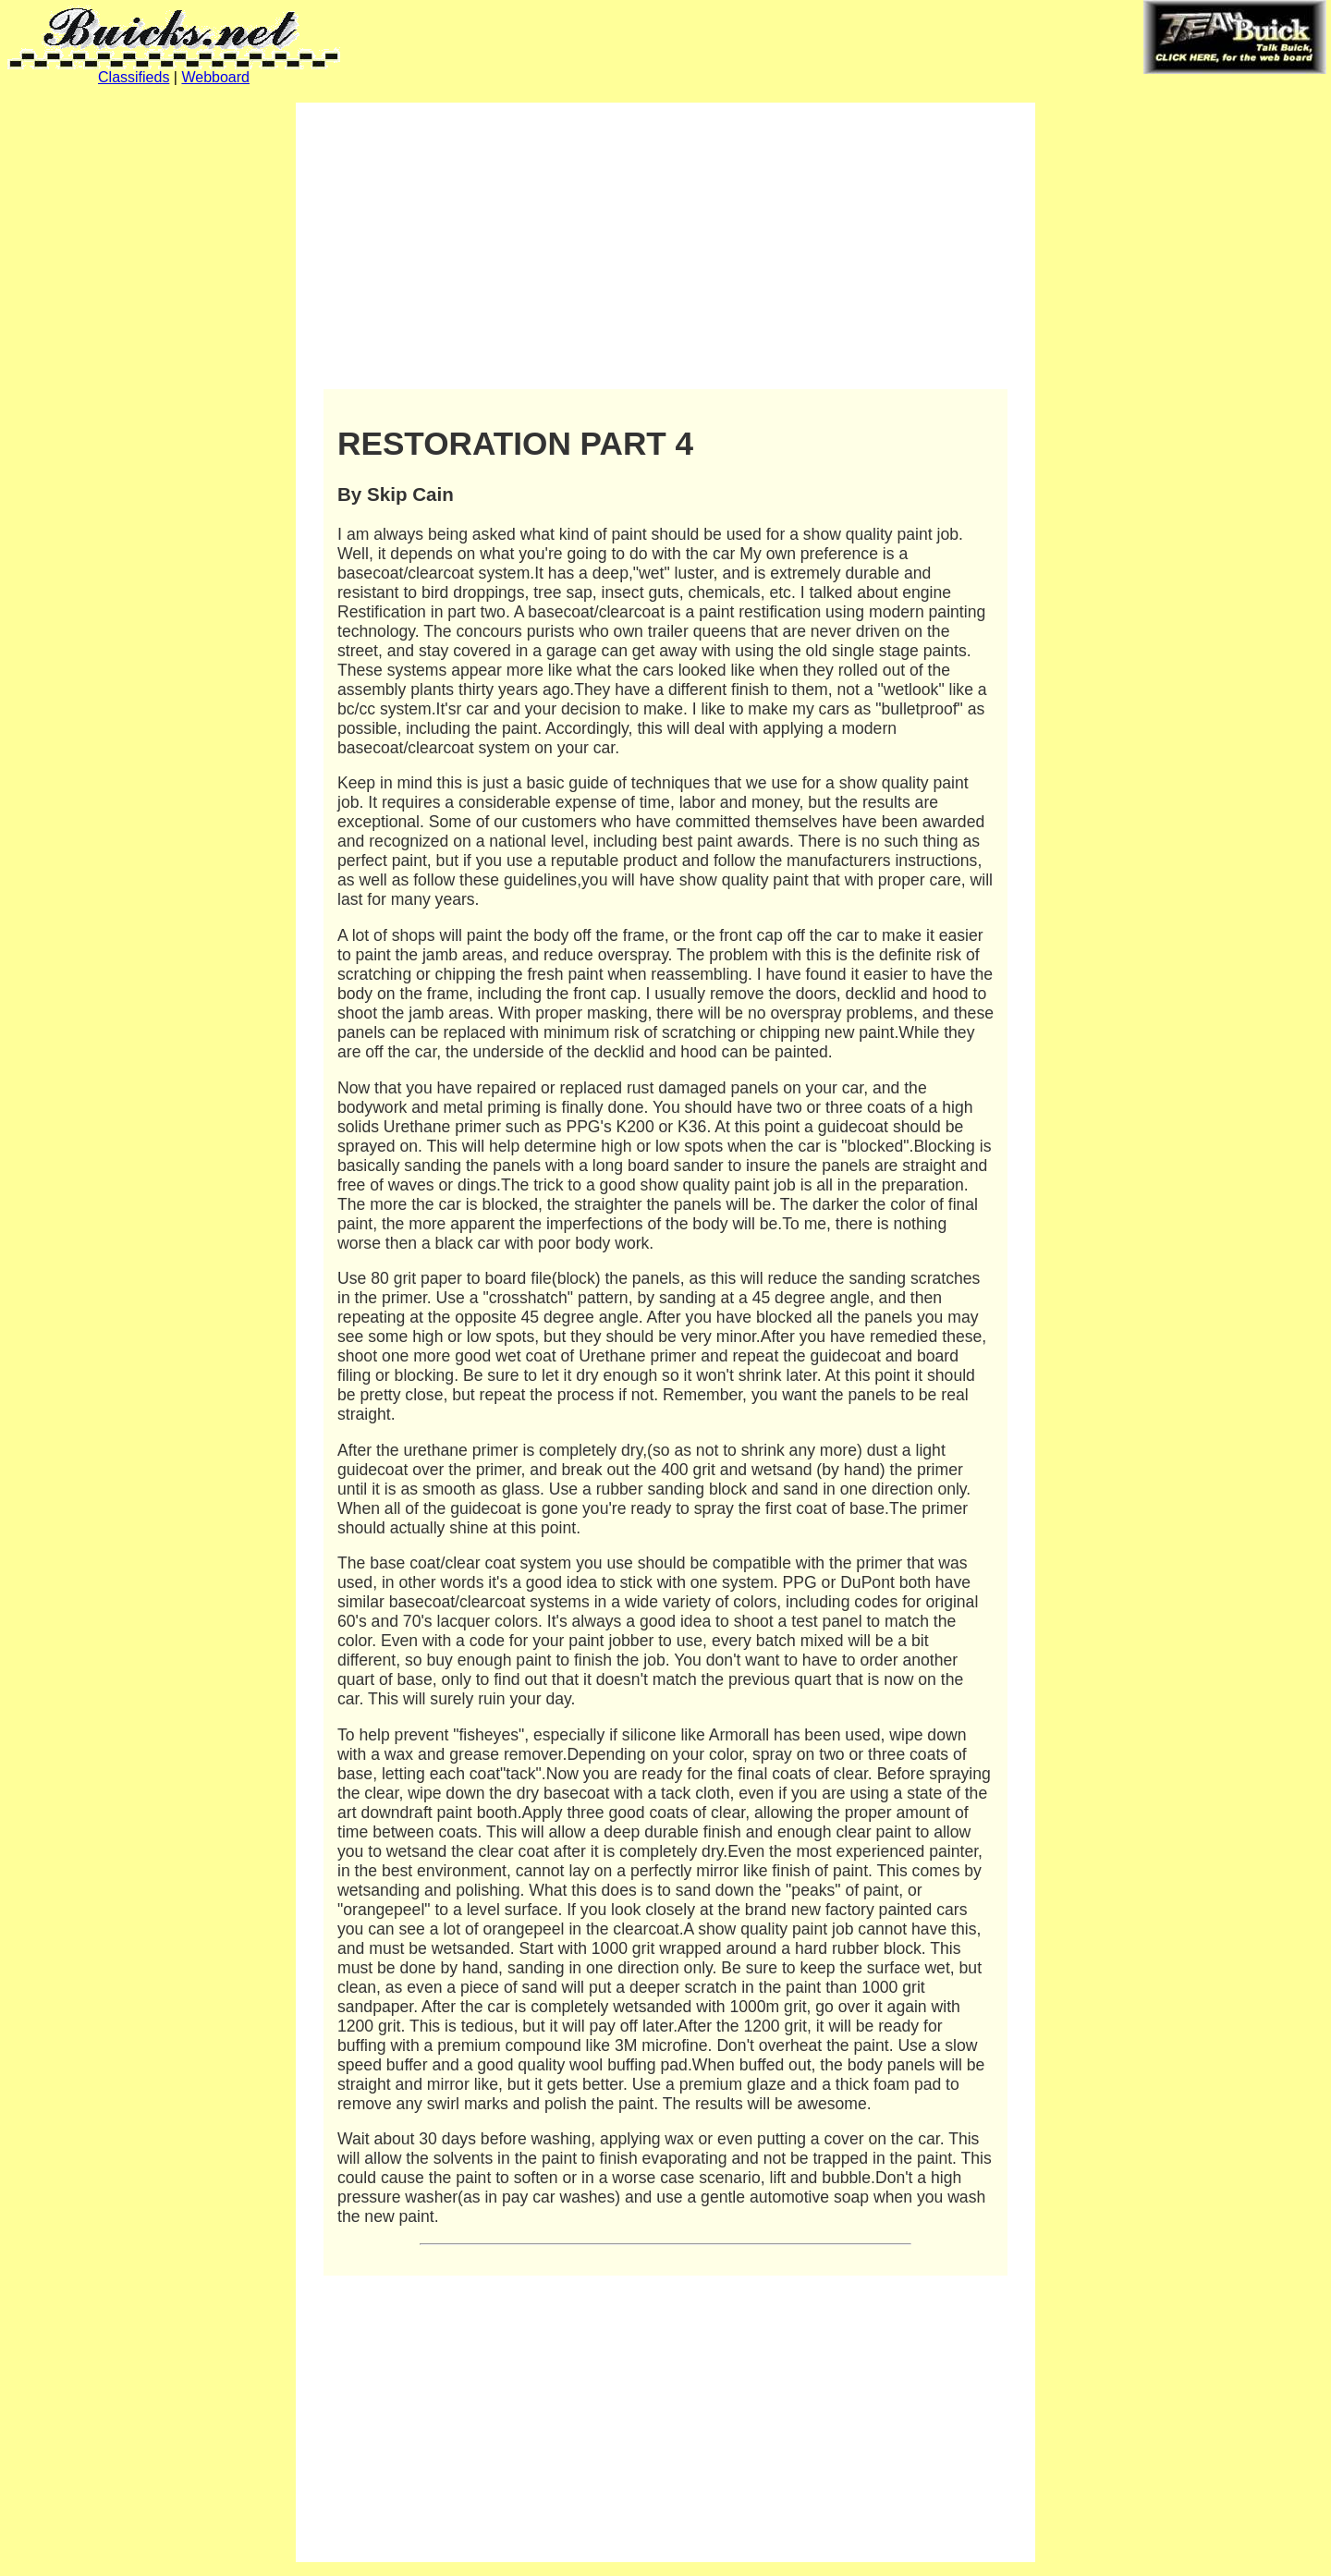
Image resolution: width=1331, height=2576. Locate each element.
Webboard (215, 77)
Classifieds (133, 77)
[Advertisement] (665, 245)
